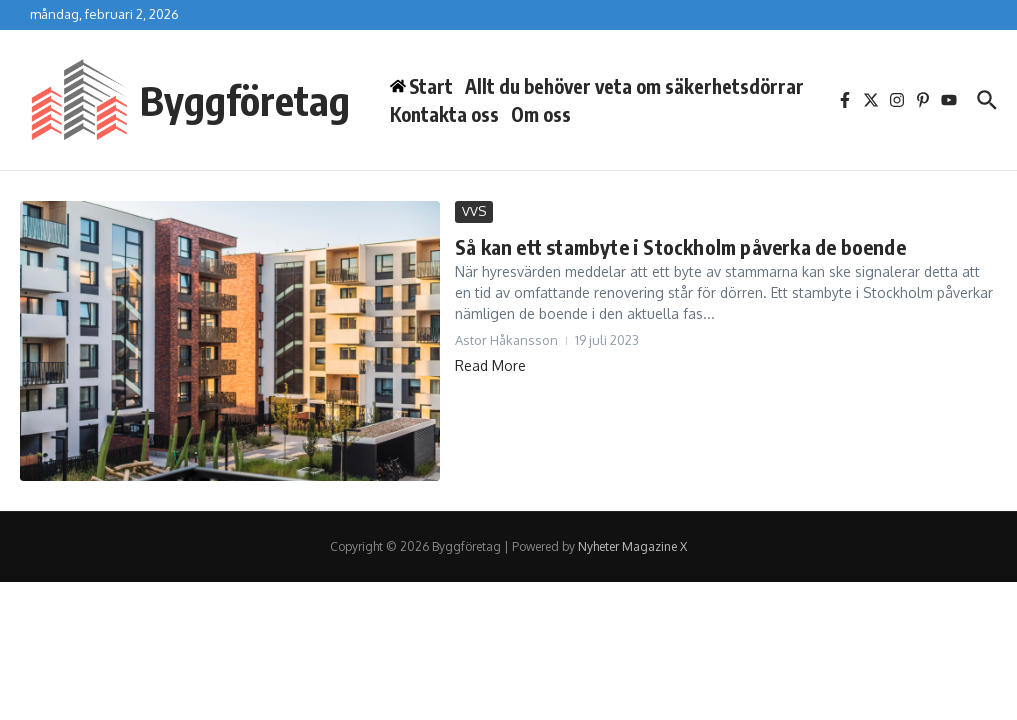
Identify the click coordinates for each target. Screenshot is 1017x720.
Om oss (541, 114)
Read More (490, 365)
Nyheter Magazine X (632, 546)
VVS (474, 211)
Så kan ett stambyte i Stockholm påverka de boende (680, 246)
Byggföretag (245, 100)
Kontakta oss (444, 114)
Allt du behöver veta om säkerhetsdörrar (634, 86)
